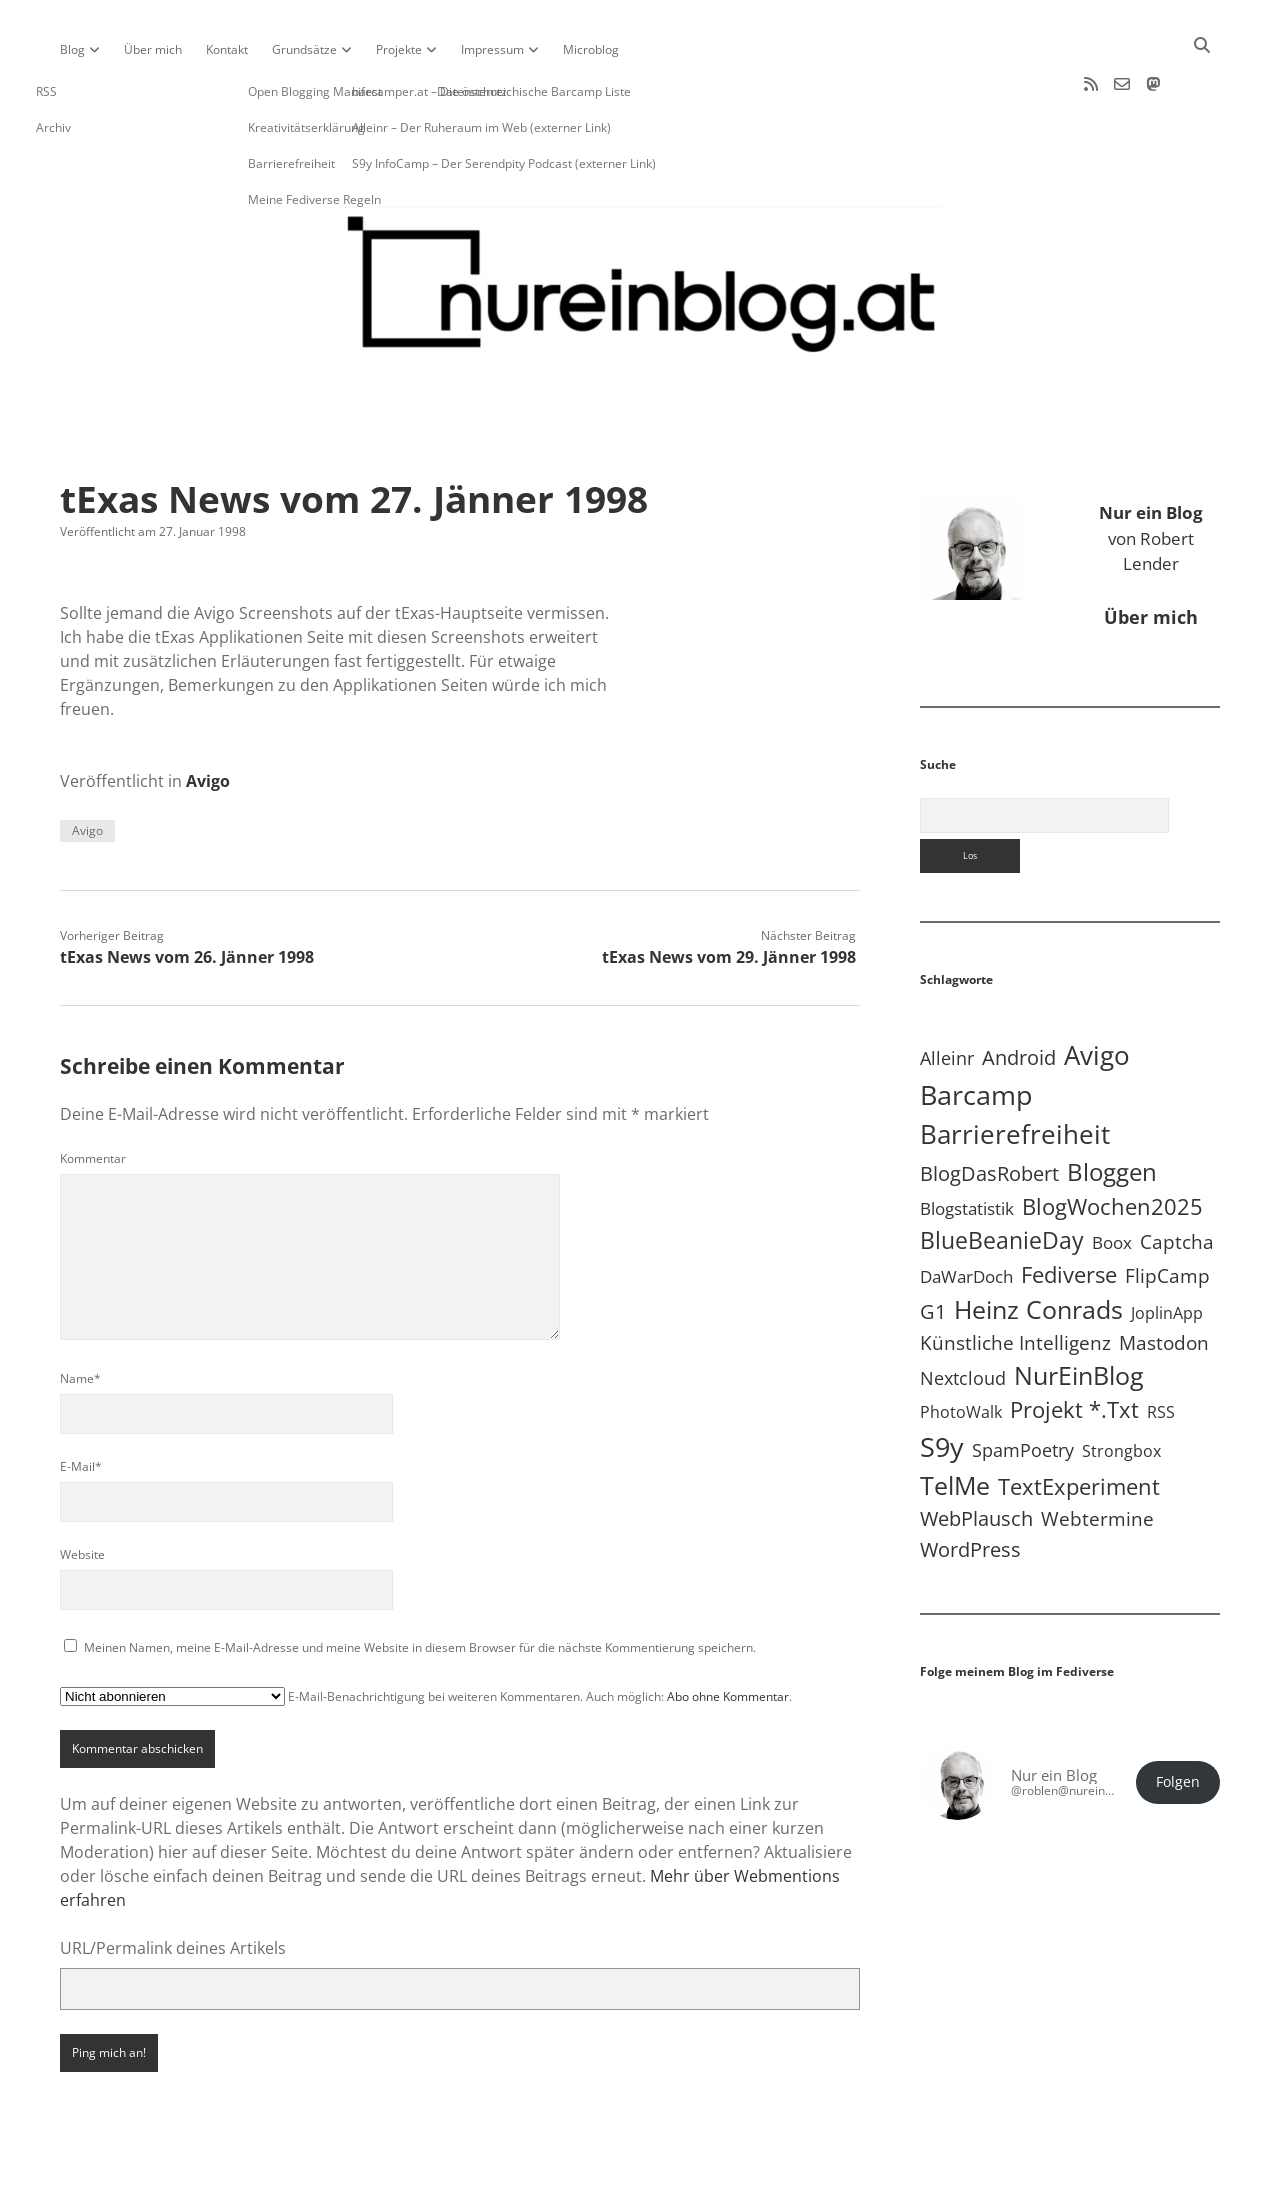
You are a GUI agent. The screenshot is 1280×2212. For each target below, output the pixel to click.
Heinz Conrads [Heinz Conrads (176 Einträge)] (1038, 1245)
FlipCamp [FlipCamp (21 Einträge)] (1167, 1212)
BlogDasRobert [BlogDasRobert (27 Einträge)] (989, 1109)
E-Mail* (81, 1402)
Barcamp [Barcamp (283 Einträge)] (976, 1031)
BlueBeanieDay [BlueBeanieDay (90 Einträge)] (1002, 1176)
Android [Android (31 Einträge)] (1019, 993)
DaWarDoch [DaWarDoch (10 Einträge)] (966, 1212)
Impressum (492, 49)
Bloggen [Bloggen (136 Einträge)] (1112, 1107)
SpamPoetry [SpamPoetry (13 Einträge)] (1023, 1386)
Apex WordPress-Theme (578, 2189)
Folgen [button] (1178, 1718)
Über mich (153, 49)
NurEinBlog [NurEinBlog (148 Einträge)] (1079, 1311)
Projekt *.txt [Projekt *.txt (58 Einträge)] (1074, 1345)
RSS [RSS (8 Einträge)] (1161, 1348)
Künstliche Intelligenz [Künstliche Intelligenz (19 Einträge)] (1015, 1278)
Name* (80, 1314)
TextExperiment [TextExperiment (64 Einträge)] (1079, 1422)
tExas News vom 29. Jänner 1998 (729, 893)
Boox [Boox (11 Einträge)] (1112, 1178)
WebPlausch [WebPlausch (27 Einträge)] (976, 1454)
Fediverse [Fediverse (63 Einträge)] (1069, 1210)
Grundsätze (304, 49)
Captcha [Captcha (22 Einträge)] (1177, 1178)
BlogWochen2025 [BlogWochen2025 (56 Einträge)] (1112, 1142)
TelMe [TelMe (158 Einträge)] (955, 1421)
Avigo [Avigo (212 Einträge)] (1097, 991)
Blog (72, 49)
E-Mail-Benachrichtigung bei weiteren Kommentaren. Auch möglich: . (426, 1632)
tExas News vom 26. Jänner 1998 (187, 893)
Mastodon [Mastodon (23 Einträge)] (1164, 1279)
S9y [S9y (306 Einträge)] (942, 1382)
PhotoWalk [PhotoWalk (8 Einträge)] (961, 1348)
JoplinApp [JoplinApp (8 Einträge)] (1167, 1249)
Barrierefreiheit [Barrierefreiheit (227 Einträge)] (1015, 1070)
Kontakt (227, 49)
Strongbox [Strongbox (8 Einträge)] (1121, 1387)
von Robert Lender (1151, 474)
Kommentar (93, 1094)
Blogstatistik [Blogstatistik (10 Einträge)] (967, 1144)
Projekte (399, 49)
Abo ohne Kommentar (728, 1632)
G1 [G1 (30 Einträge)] (933, 1247)
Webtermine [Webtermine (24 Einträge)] (1097, 1454)
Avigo (208, 717)
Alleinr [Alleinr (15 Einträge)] (947, 994)
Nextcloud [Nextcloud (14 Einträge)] (963, 1314)
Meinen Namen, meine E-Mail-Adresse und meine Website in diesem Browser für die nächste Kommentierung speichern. (420, 1583)
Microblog (591, 49)
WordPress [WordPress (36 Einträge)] (970, 1485)
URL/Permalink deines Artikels (173, 1884)
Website (82, 1490)
